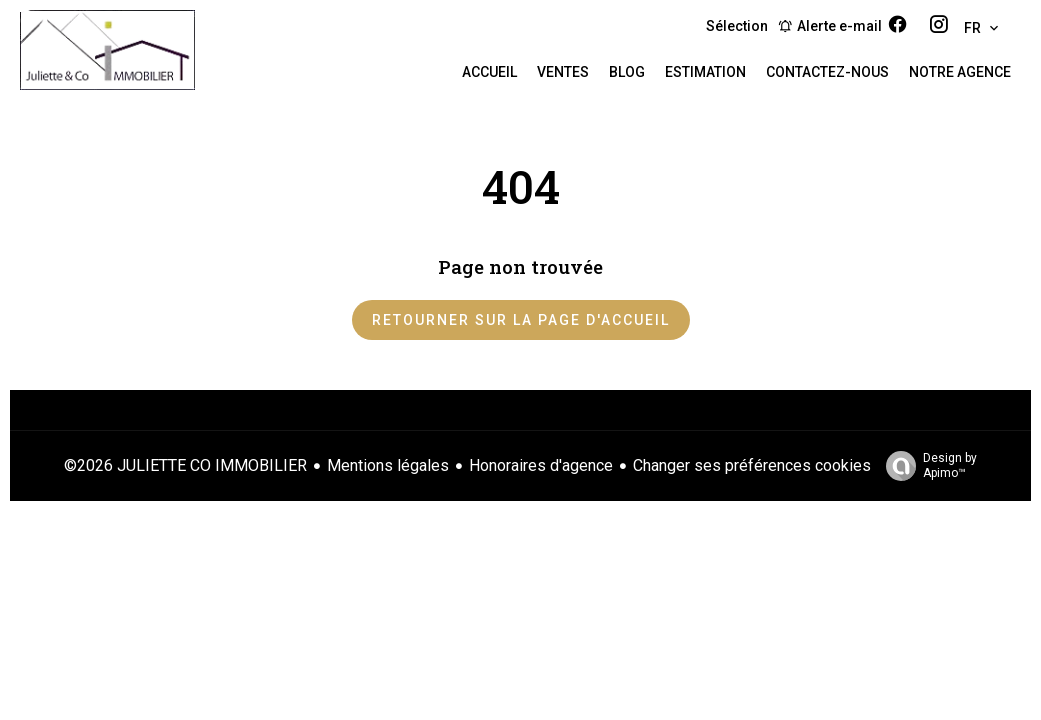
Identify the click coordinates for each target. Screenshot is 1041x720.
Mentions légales (388, 465)
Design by (926, 466)
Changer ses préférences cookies (752, 465)
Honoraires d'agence (541, 465)
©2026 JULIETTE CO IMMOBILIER (185, 465)
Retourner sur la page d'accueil (521, 320)
